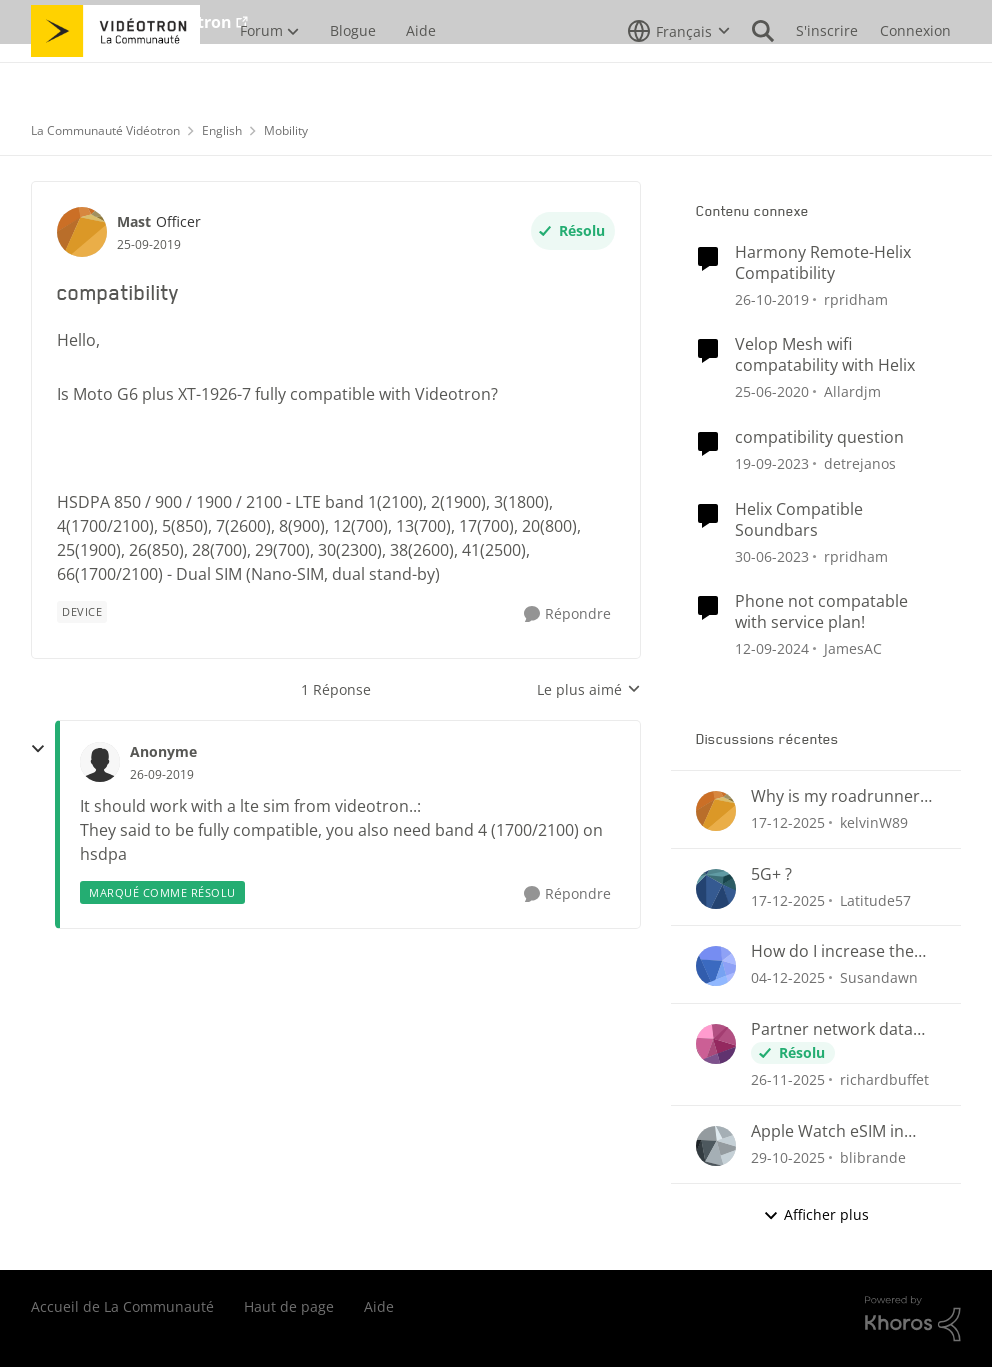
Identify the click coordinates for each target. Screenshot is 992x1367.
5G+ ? (771, 874)
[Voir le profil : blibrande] (716, 1146)
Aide (379, 1306)
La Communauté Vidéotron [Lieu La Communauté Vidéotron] (105, 130)
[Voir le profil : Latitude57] (716, 889)
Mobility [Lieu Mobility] (286, 130)
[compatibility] (162, 775)
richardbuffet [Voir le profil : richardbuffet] (884, 1079)
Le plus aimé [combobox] (589, 690)
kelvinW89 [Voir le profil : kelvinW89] (874, 822)
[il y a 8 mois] (788, 1157)
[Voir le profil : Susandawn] (716, 966)
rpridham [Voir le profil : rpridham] (856, 298)
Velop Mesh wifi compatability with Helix (825, 355)
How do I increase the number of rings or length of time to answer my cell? (843, 951)
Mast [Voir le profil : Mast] (134, 221)
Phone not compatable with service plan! (821, 612)
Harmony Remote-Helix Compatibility (823, 263)
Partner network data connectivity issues (832, 1029)
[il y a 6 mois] (788, 822)
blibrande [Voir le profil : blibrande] (873, 1157)
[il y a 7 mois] (788, 977)
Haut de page (289, 1306)
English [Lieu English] (222, 130)
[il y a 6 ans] (772, 298)
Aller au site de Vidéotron (131, 22)
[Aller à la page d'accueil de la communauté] (115, 75)
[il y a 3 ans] (772, 555)
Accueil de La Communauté (122, 1306)
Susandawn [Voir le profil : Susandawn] (879, 977)
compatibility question (819, 437)
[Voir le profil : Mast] (82, 232)
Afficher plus (816, 1214)
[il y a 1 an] (772, 648)
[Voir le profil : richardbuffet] (716, 1044)
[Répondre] (567, 614)
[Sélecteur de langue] (679, 75)
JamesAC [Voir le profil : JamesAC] (853, 648)
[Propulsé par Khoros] (913, 1319)
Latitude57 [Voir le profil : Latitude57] (875, 899)
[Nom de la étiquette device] (82, 612)
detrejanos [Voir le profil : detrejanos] (860, 463)
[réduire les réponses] (38, 749)
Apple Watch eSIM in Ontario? (827, 1131)
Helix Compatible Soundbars (799, 520)
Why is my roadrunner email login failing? (835, 796)
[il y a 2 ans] (772, 463)
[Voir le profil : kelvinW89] (716, 811)
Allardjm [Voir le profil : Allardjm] (852, 391)
